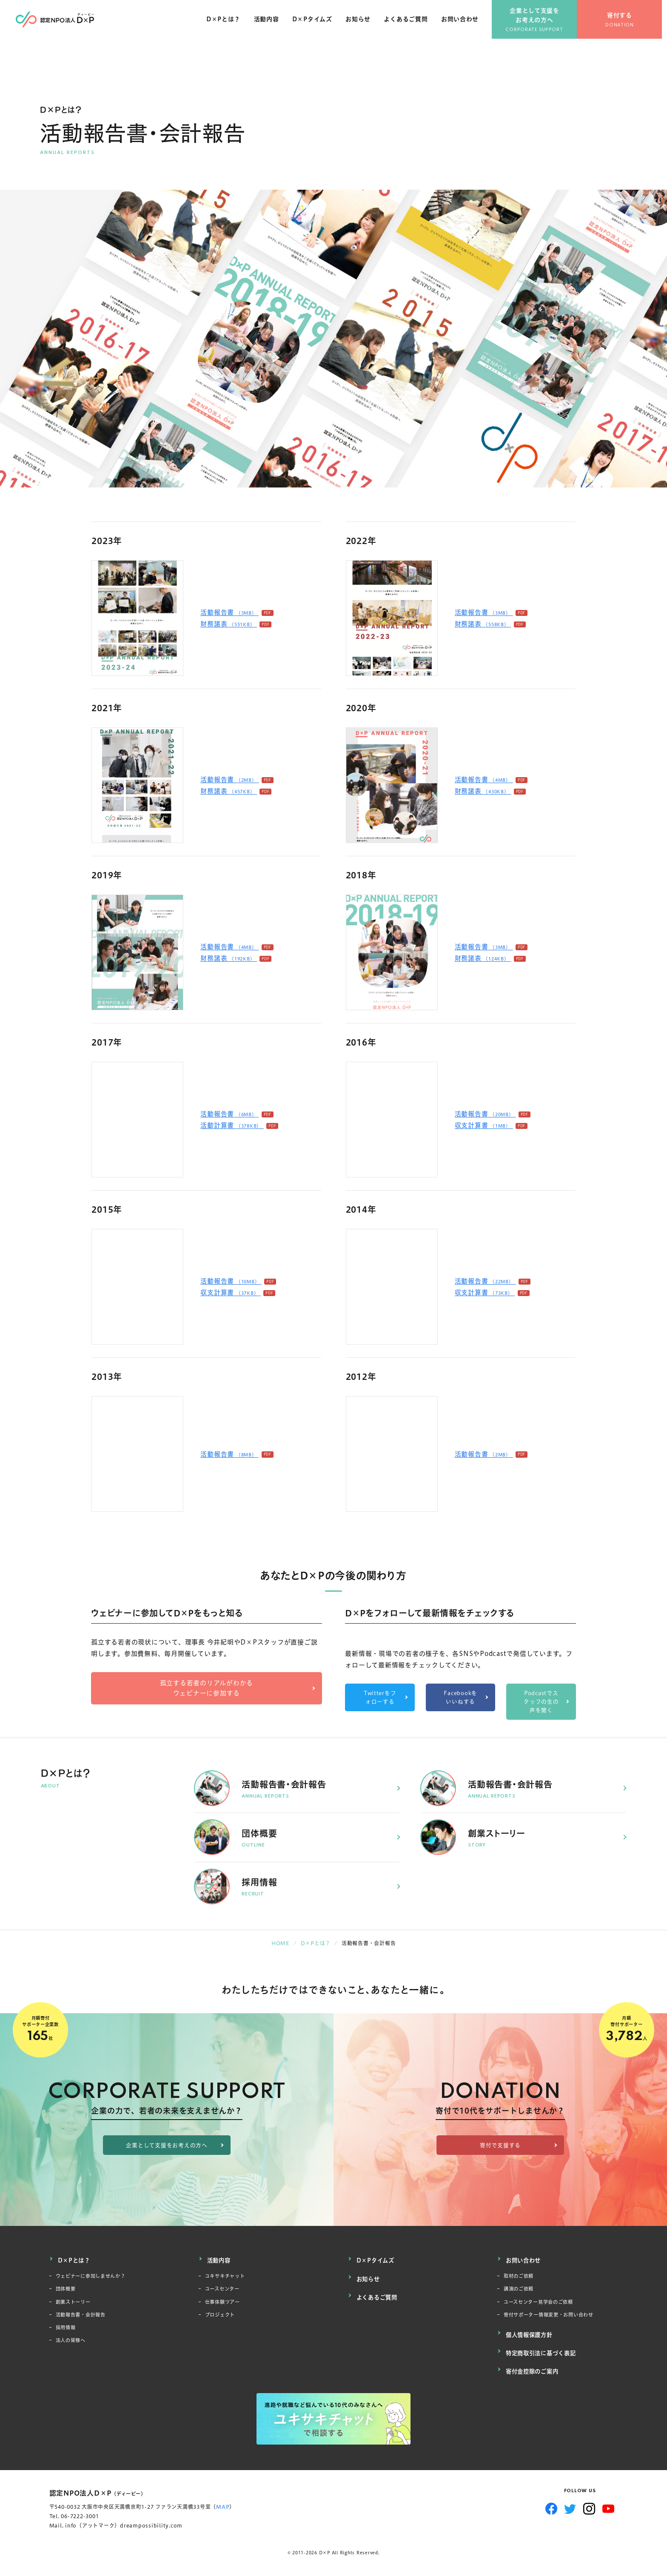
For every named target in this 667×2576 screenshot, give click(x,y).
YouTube (608, 2502)
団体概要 (67, 2286)
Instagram (589, 2502)
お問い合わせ (465, 25)
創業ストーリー (76, 2300)
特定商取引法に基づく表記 (543, 2350)
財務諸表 (228, 624)
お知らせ (362, 25)
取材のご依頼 (521, 2272)
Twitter (570, 2502)
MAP (222, 2500)
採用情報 (67, 2328)
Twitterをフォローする (379, 1697)
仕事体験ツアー (225, 2300)
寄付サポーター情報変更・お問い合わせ (556, 2314)
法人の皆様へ (73, 2343)
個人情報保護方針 (531, 2334)
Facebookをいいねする (460, 1697)
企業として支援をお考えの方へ (539, 21)
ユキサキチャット (228, 2272)
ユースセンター (225, 2286)
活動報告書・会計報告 (85, 2314)
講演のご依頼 (521, 2286)
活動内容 (270, 25)
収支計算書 (484, 1125)
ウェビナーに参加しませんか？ (97, 2272)
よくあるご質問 (411, 25)
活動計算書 (232, 1125)
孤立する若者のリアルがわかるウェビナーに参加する (207, 1688)
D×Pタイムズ (317, 25)
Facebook (551, 2502)
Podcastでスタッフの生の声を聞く (541, 1702)
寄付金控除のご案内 (534, 2366)
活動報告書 (229, 612)
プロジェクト (222, 2314)
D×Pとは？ (228, 25)
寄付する (624, 21)
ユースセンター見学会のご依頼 (544, 2300)
